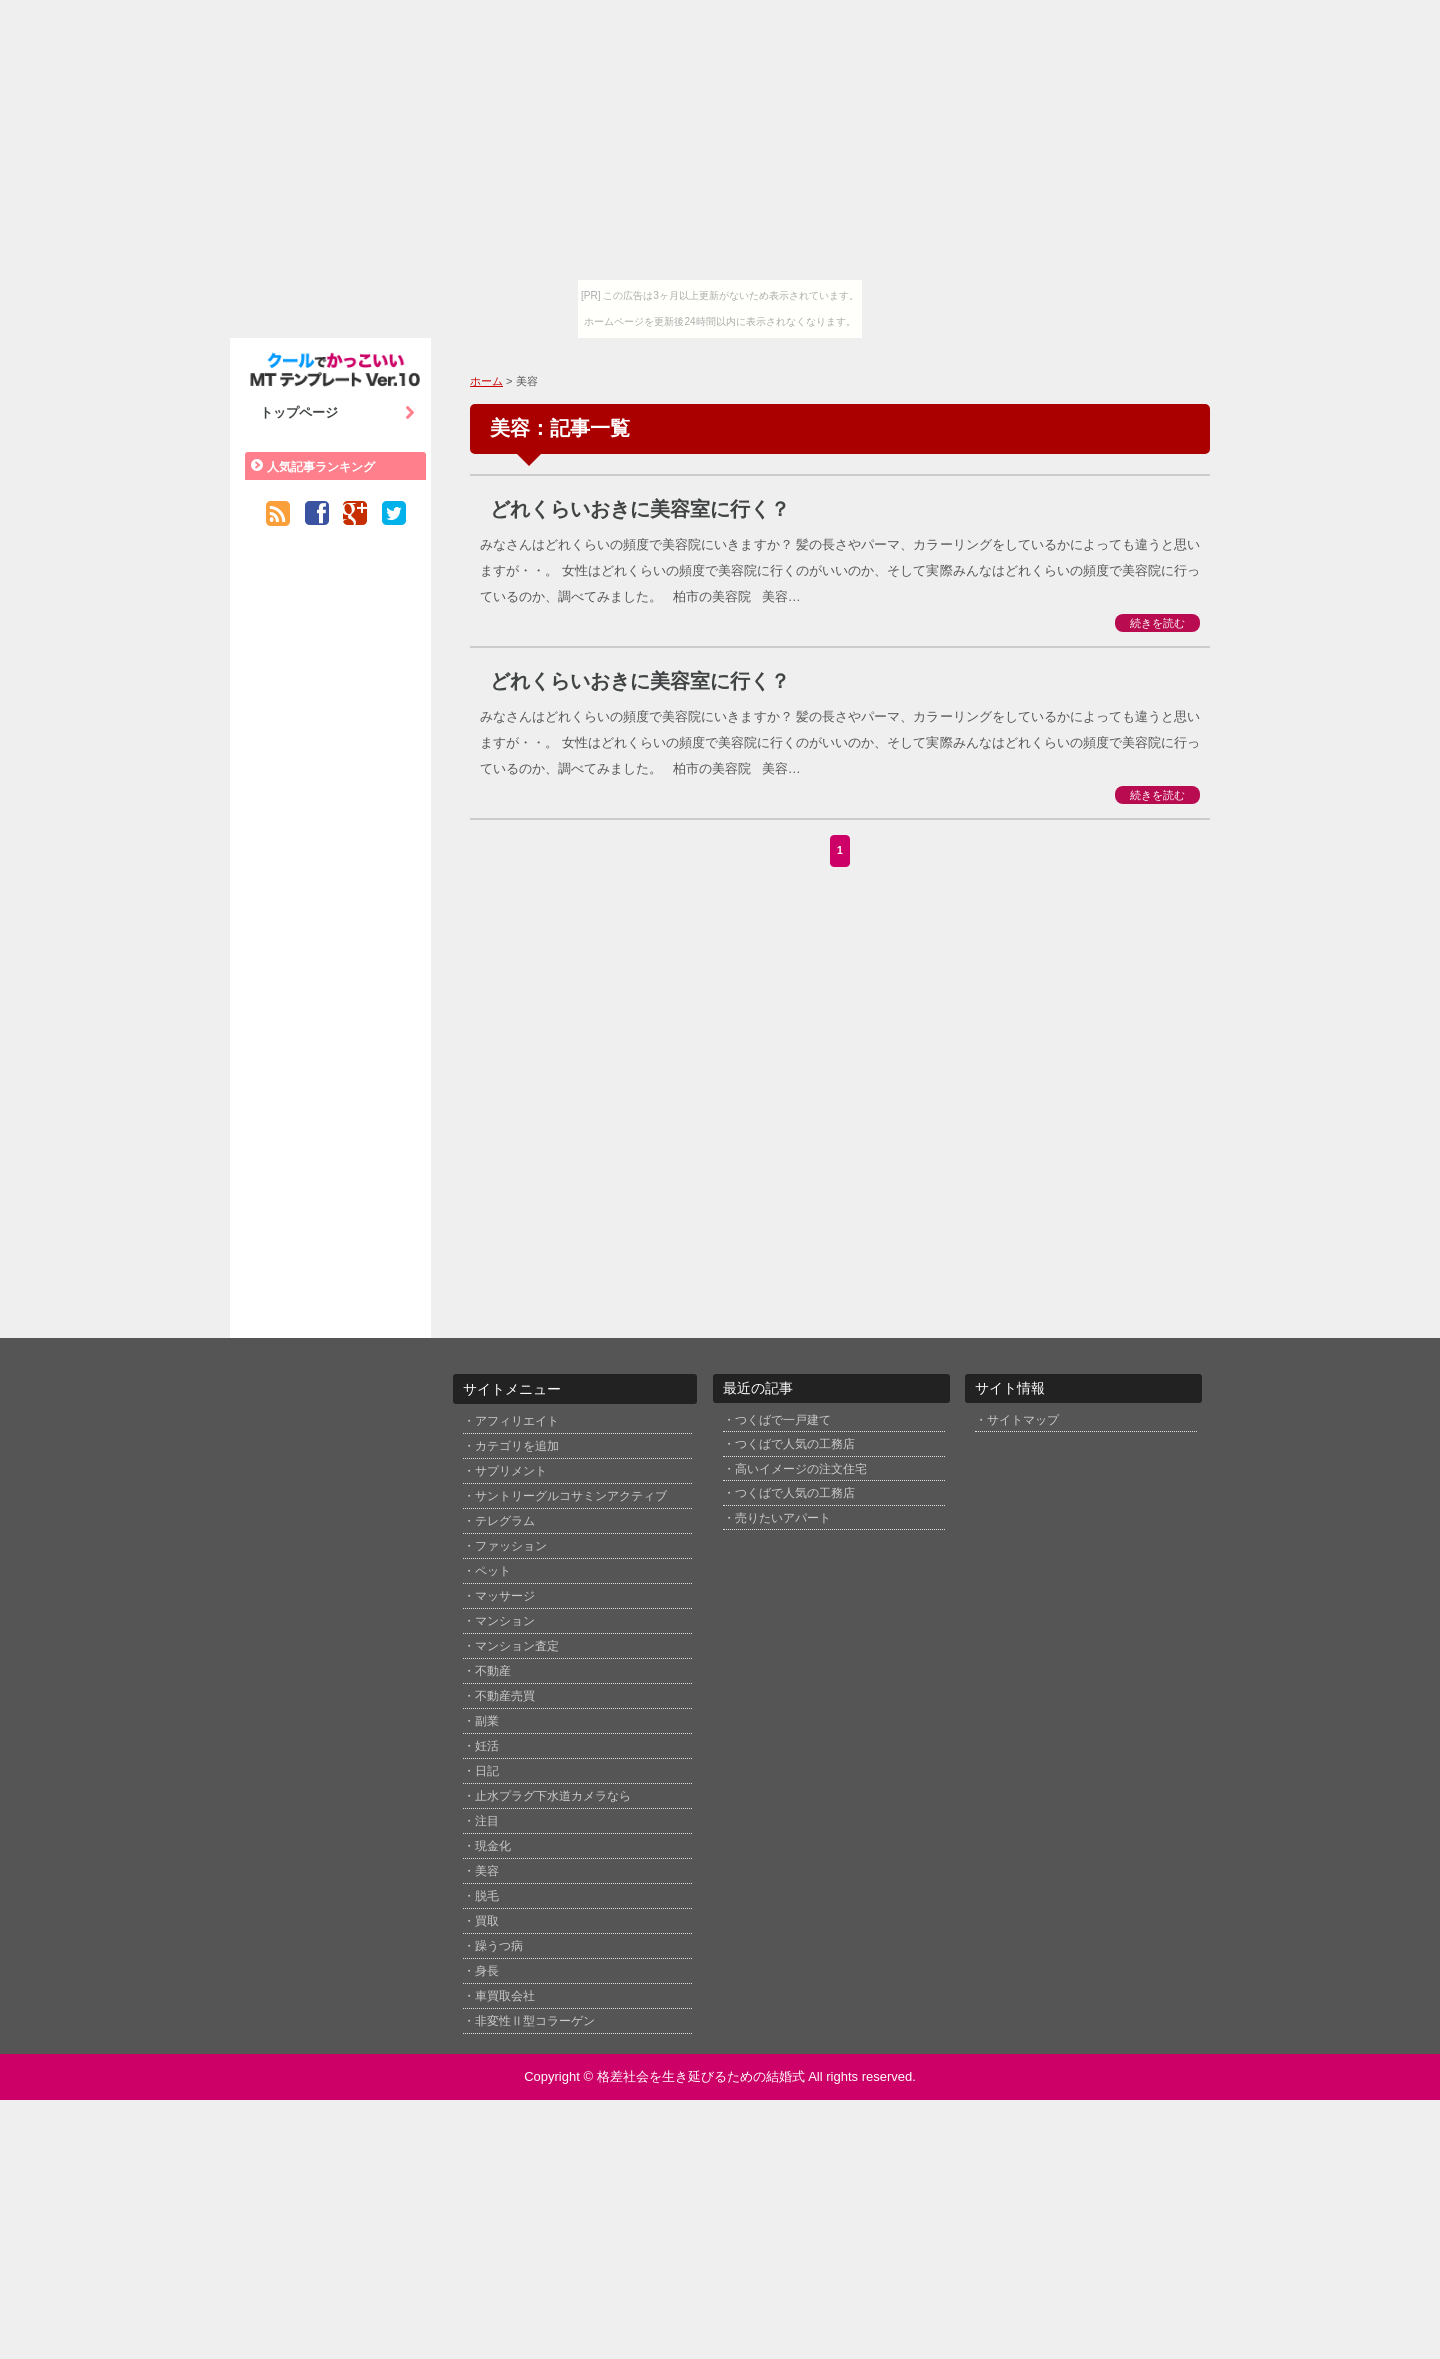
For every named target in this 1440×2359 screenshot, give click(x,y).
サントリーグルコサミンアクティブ (571, 1496)
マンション (505, 1621)
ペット (493, 1571)
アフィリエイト (517, 1421)
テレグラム (505, 1521)
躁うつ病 (499, 1946)
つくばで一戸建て (783, 1419)
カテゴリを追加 (517, 1446)
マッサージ (505, 1596)
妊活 (487, 1746)
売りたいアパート (783, 1517)
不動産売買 (505, 1696)
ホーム (486, 381)
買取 (487, 1921)
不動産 (493, 1671)
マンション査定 (517, 1646)
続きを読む (1157, 623)
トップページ (338, 413)
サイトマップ (1023, 1419)
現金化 (493, 1846)
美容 (487, 1871)
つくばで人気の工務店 (795, 1443)
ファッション (511, 1546)
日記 (487, 1771)
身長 (487, 1971)
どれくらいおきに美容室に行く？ (640, 509)
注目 (487, 1821)
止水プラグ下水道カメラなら (553, 1796)
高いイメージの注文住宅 (801, 1468)
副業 (487, 1721)
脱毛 (487, 1896)
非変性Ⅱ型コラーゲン (535, 2021)
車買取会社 (505, 1996)
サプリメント (511, 1471)
